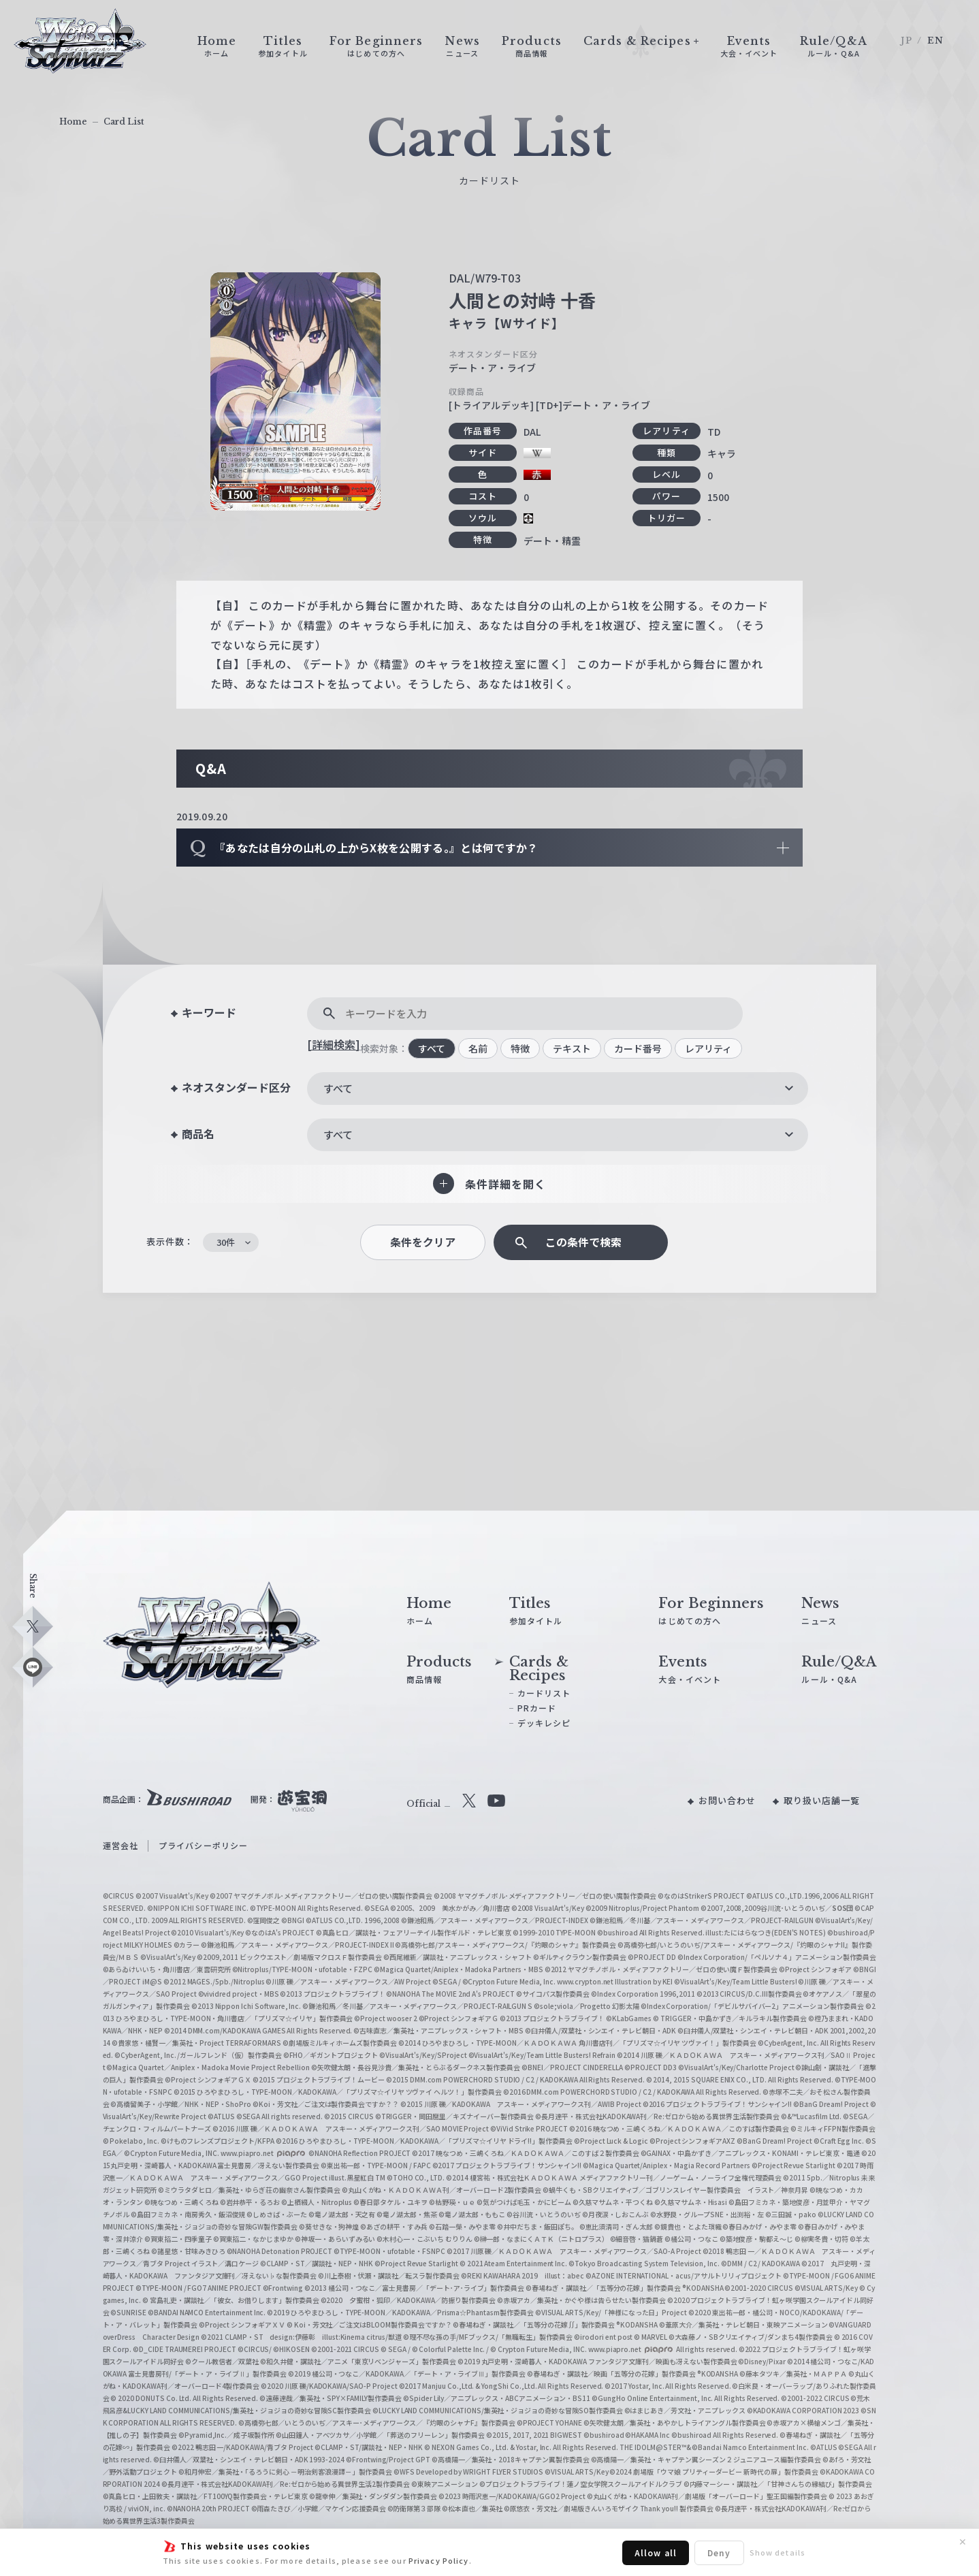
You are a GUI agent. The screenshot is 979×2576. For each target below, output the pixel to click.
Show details (777, 2552)
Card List (123, 121)
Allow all (656, 2552)
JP (906, 40)
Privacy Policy (438, 2560)
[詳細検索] (333, 1044)
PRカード (537, 1707)
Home (73, 121)
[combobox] (557, 1088)
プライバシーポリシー (203, 1845)
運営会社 (120, 1845)
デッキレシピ (544, 1722)
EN (935, 40)
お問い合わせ (727, 1800)
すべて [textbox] (338, 1088)
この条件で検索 (583, 1242)
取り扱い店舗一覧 (822, 1800)
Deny (719, 2552)
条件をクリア (422, 1242)
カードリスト (544, 1692)
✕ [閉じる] (963, 2542)
